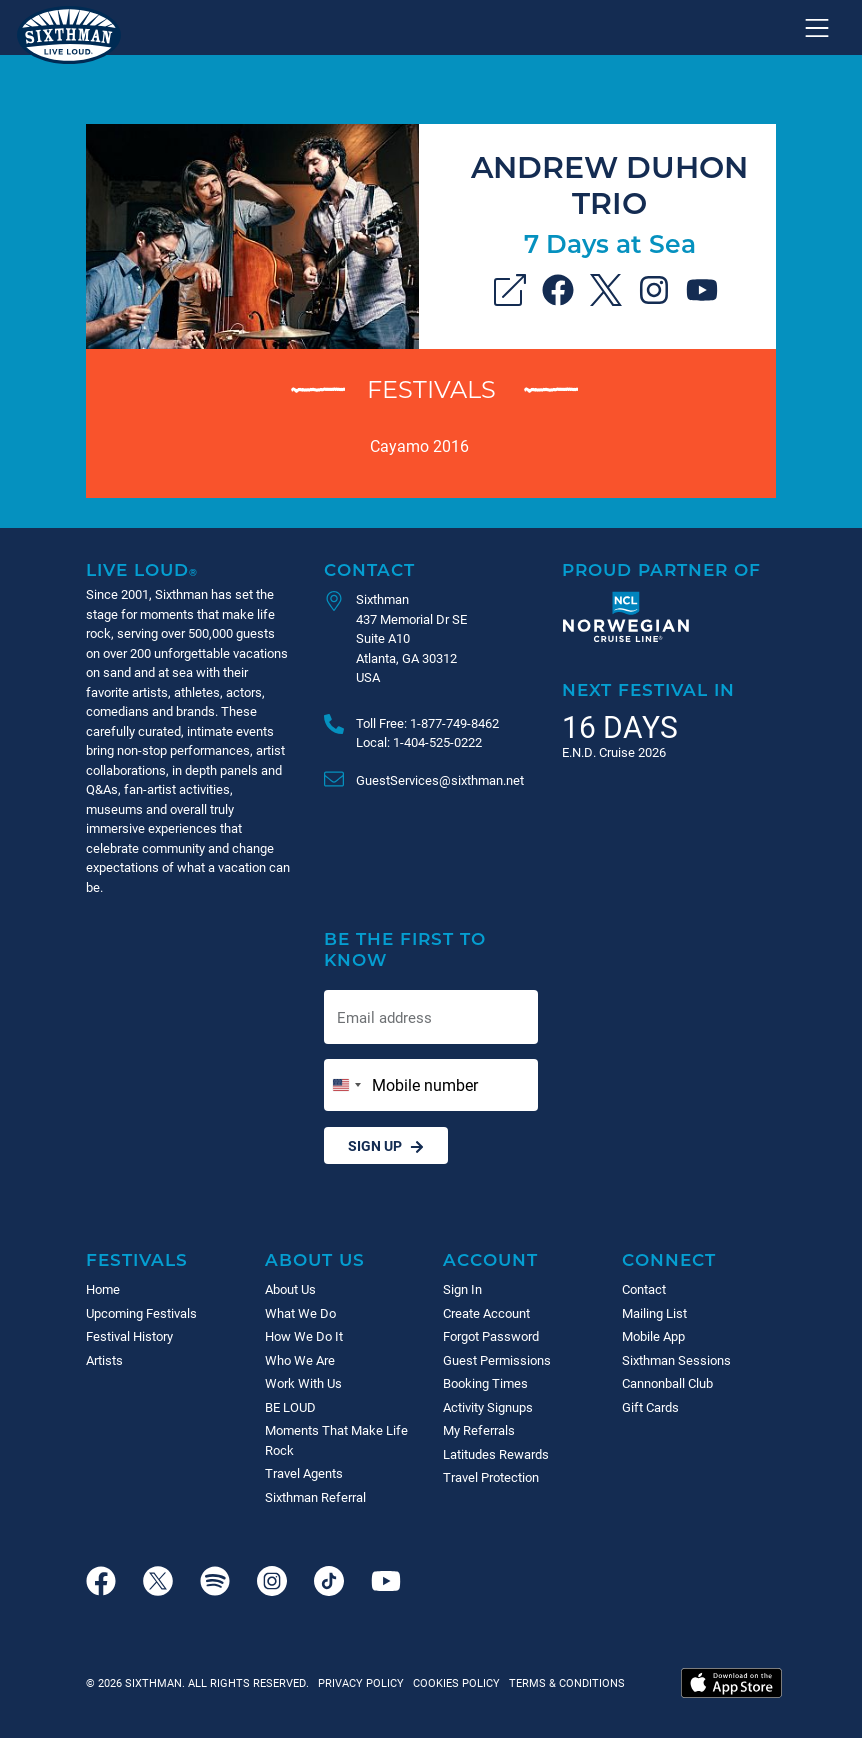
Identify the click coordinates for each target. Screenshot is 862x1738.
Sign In (462, 1289)
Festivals (431, 388)
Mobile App (653, 1336)
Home (103, 1289)
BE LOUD (290, 1407)
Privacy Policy (361, 1682)
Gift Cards (650, 1407)
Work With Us (303, 1383)
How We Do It (304, 1336)
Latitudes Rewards (496, 1454)
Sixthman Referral (315, 1497)
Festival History (129, 1336)
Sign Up (386, 1145)
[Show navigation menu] (817, 28)
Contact (369, 569)
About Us (315, 1259)
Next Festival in (648, 689)
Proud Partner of (661, 569)
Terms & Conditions (564, 1682)
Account (490, 1259)
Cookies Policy (453, 1682)
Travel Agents (304, 1473)
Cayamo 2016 (419, 445)
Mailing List (654, 1313)
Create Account (486, 1313)
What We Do (300, 1313)
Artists (104, 1360)
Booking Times (485, 1383)
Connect (669, 1259)
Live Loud (142, 569)
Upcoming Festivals (141, 1313)
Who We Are (300, 1360)
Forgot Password (491, 1336)
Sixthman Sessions (676, 1360)
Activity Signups (488, 1407)
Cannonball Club (667, 1383)
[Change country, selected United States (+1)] (346, 1085)
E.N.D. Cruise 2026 (614, 752)
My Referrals (479, 1430)
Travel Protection (491, 1477)
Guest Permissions (497, 1360)
